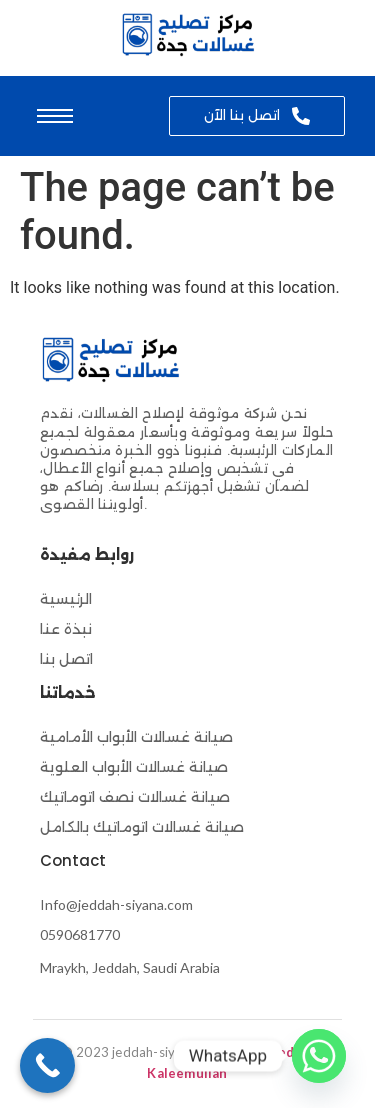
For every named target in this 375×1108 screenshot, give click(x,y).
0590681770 (80, 934)
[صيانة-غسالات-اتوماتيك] (187, 34)
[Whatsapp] (319, 1056)
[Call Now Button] (47, 1065)
